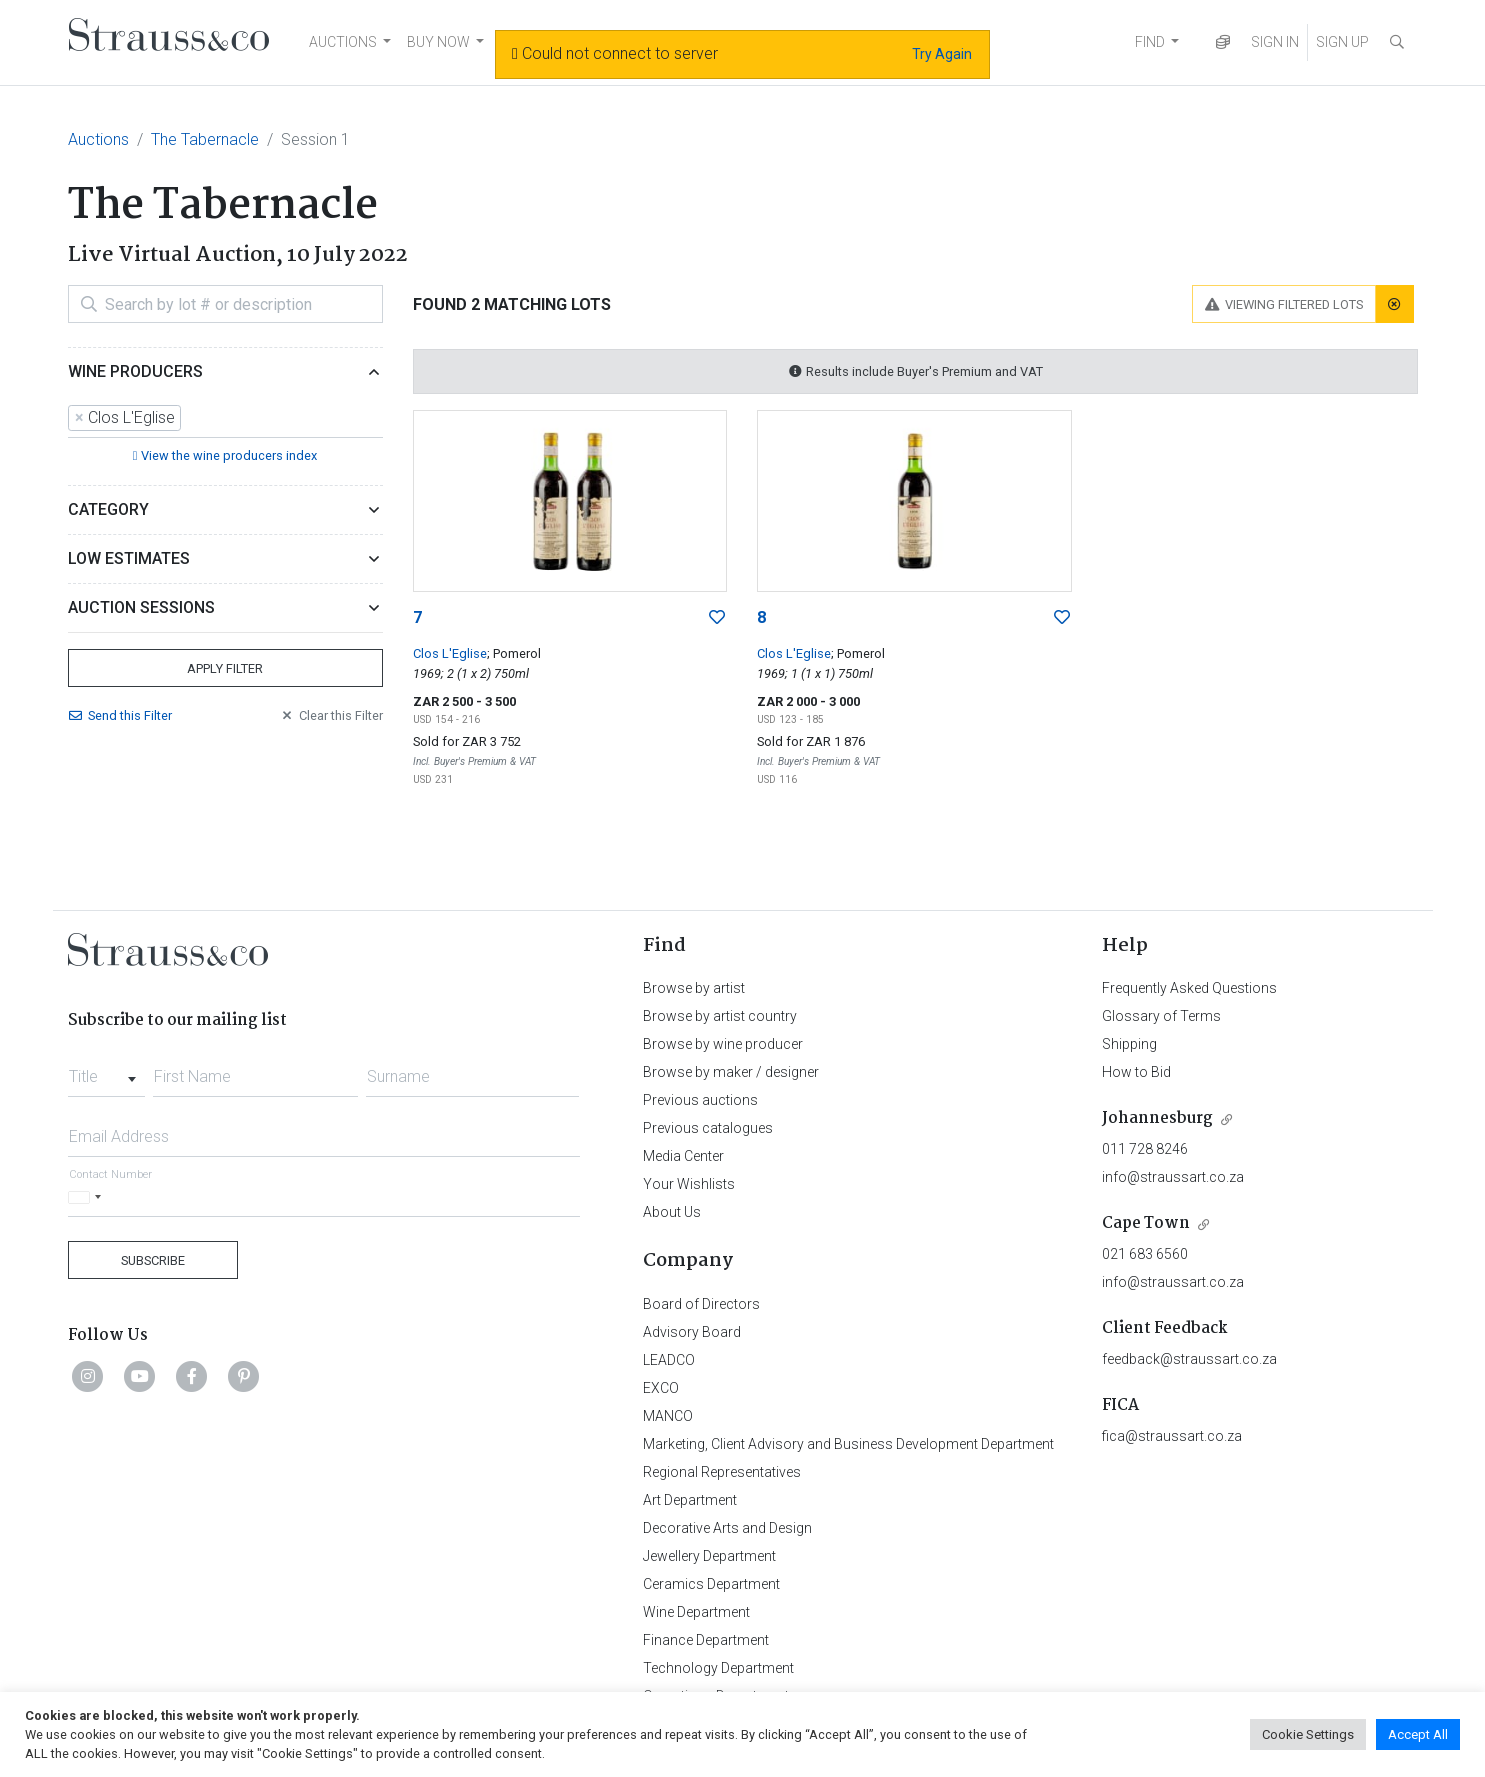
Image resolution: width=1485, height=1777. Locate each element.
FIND (1150, 42)
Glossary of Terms (1161, 1016)
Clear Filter (331, 715)
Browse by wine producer (723, 1044)
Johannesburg (1157, 1118)
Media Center (683, 1156)
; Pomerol (514, 653)
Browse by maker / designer (731, 1072)
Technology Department (718, 1668)
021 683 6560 (1145, 1254)
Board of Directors (701, 1304)
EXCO (661, 1388)
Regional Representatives (722, 1472)
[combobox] (225, 419)
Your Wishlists (689, 1184)
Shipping (1129, 1044)
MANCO (668, 1416)
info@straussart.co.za (1173, 1177)
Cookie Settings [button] (1308, 1734)
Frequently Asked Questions (1189, 988)
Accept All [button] (1418, 1734)
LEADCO (669, 1360)
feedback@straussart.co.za (1189, 1359)
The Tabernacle (205, 139)
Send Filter (120, 715)
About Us (672, 1212)
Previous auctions (700, 1100)
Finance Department (706, 1640)
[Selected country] (88, 1197)
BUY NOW (438, 42)
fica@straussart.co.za (1172, 1436)
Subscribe (153, 1260)
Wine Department (696, 1612)
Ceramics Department (711, 1584)
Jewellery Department (709, 1556)
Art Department (690, 1500)
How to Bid (1136, 1072)
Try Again (942, 54)
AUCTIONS (343, 42)
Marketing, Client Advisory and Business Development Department (848, 1444)
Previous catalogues (708, 1128)
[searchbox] (192, 418)
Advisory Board (692, 1332)
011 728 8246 (1145, 1149)
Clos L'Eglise (450, 653)
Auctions (98, 139)
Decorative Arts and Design (727, 1528)
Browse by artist (694, 988)
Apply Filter (225, 668)
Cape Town (1146, 1223)
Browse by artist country (720, 1016)
